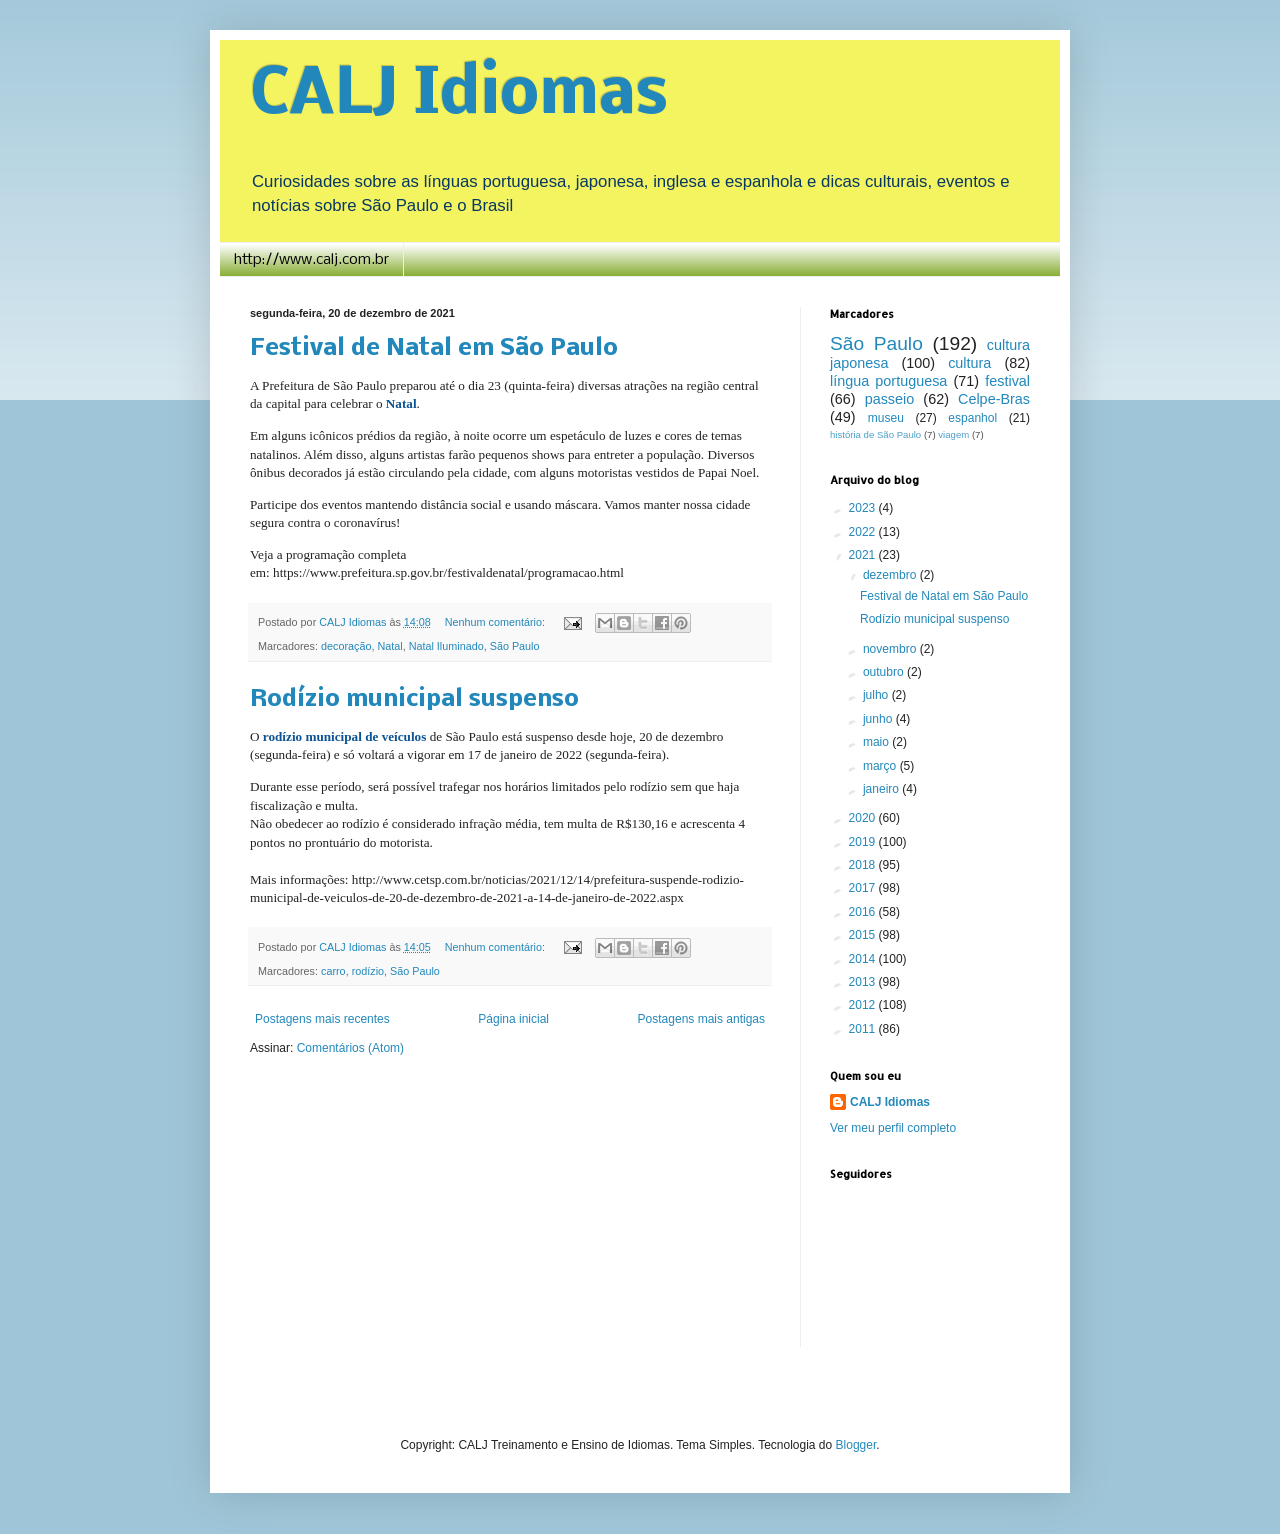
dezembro (891, 575)
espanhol (972, 418)
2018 (864, 865)
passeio (890, 399)
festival (1007, 381)
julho (877, 695)
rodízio (368, 971)
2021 (864, 555)
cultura (969, 363)
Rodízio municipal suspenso (414, 699)
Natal (389, 646)
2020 (864, 818)
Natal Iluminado (446, 646)
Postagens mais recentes (322, 1019)
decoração (346, 646)
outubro (885, 672)
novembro (891, 649)
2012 (864, 1005)
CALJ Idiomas (459, 96)
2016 (864, 912)
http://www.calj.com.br (311, 260)
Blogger (856, 1445)
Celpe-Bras (994, 399)
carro (333, 971)
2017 (864, 888)
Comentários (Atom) (350, 1048)
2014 (864, 959)
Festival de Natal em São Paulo (434, 348)
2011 (864, 1029)
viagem (953, 434)
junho (879, 719)
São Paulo (515, 646)
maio (877, 742)
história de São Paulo (875, 434)
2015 (864, 935)
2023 (864, 508)
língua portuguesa (888, 381)
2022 (864, 532)
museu (886, 418)
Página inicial (513, 1019)
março (881, 766)
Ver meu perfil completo (893, 1128)
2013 (864, 982)
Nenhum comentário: (496, 622)
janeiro (882, 789)
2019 (864, 842)
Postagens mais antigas (701, 1019)
